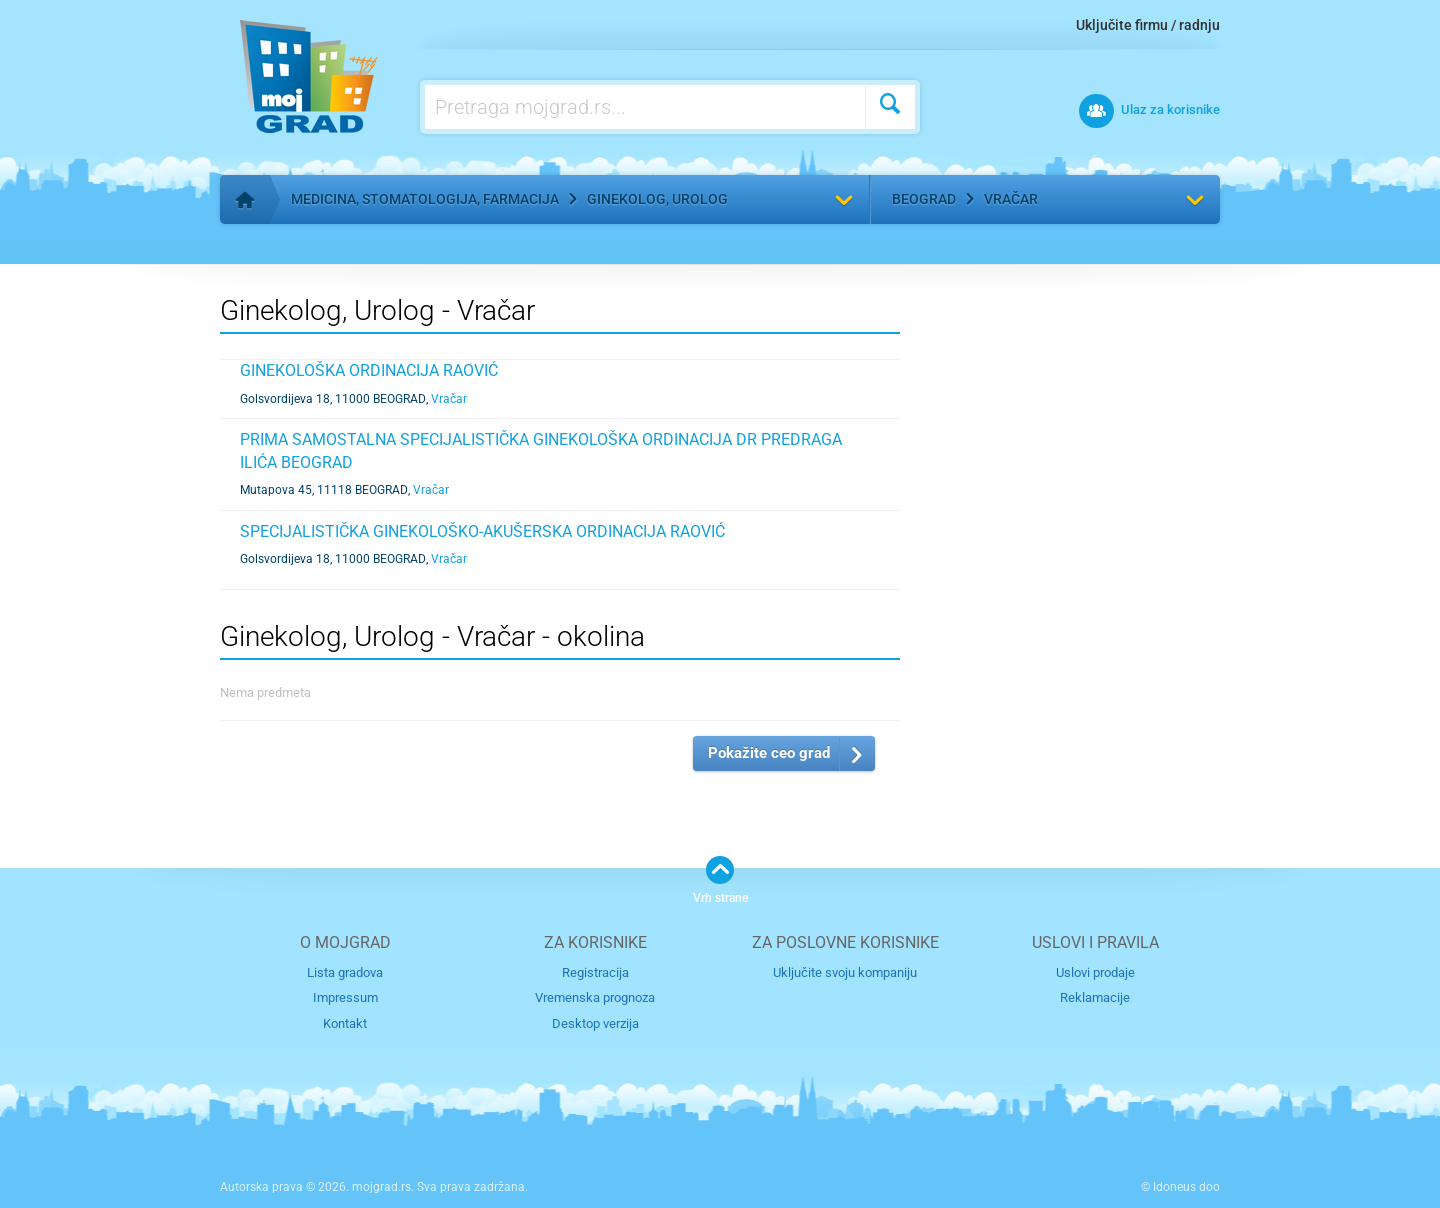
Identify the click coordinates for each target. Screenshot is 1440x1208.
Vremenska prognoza (595, 997)
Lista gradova (345, 972)
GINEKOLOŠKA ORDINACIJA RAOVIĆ (369, 370)
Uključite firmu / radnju (1148, 25)
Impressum (345, 997)
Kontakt (345, 1023)
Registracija (595, 972)
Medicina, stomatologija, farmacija (425, 199)
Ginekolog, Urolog (657, 199)
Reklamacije (1095, 997)
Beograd (924, 199)
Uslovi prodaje (1095, 972)
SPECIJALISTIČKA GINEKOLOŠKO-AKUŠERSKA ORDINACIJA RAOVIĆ (482, 531)
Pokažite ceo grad (769, 753)
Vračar (1011, 199)
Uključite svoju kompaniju (845, 972)
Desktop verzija (595, 1023)
